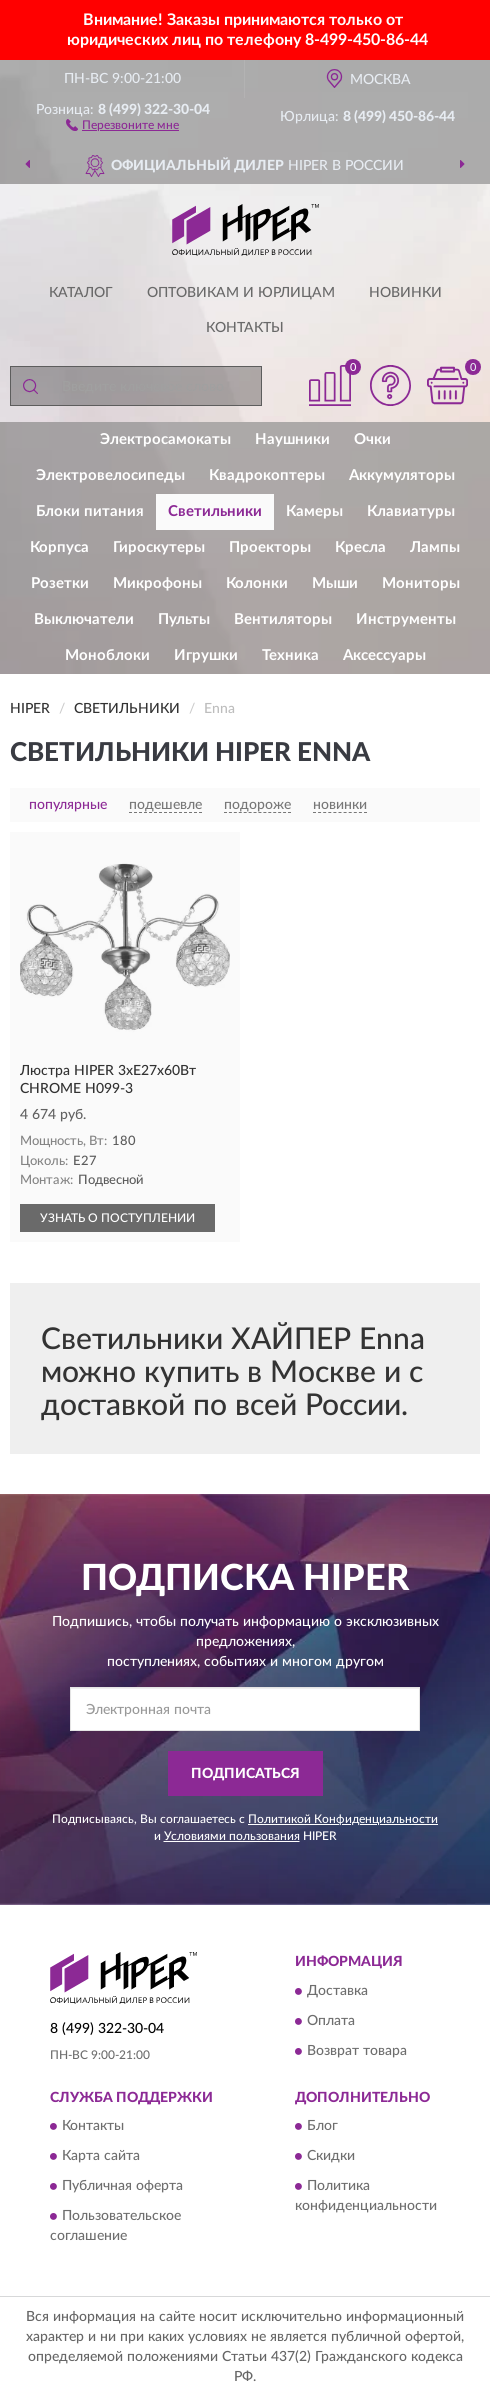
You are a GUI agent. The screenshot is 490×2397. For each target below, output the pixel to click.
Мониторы (421, 583)
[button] (122, 124)
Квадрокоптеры (267, 475)
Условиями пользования (232, 1836)
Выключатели (84, 619)
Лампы (435, 547)
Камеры (314, 511)
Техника (290, 655)
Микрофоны (157, 583)
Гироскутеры (159, 547)
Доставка (337, 1991)
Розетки (60, 583)
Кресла (360, 547)
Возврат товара (357, 2051)
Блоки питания (90, 511)
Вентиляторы (283, 619)
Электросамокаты (165, 439)
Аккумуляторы (402, 475)
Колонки (257, 583)
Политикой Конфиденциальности (343, 1819)
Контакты (245, 328)
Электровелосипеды (110, 475)
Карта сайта (101, 2157)
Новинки (405, 293)
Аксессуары (384, 655)
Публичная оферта (122, 2187)
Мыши (335, 583)
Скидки (331, 2157)
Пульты (184, 619)
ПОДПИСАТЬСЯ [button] (245, 1774)
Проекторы (270, 547)
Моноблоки (107, 655)
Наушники (292, 439)
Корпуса (59, 547)
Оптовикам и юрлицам (241, 293)
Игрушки (206, 655)
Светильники (215, 511)
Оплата (331, 2021)
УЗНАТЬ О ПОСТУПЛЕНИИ (117, 1218)
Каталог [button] (81, 293)
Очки (372, 439)
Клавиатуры (411, 511)
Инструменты (406, 619)
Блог (322, 2127)
